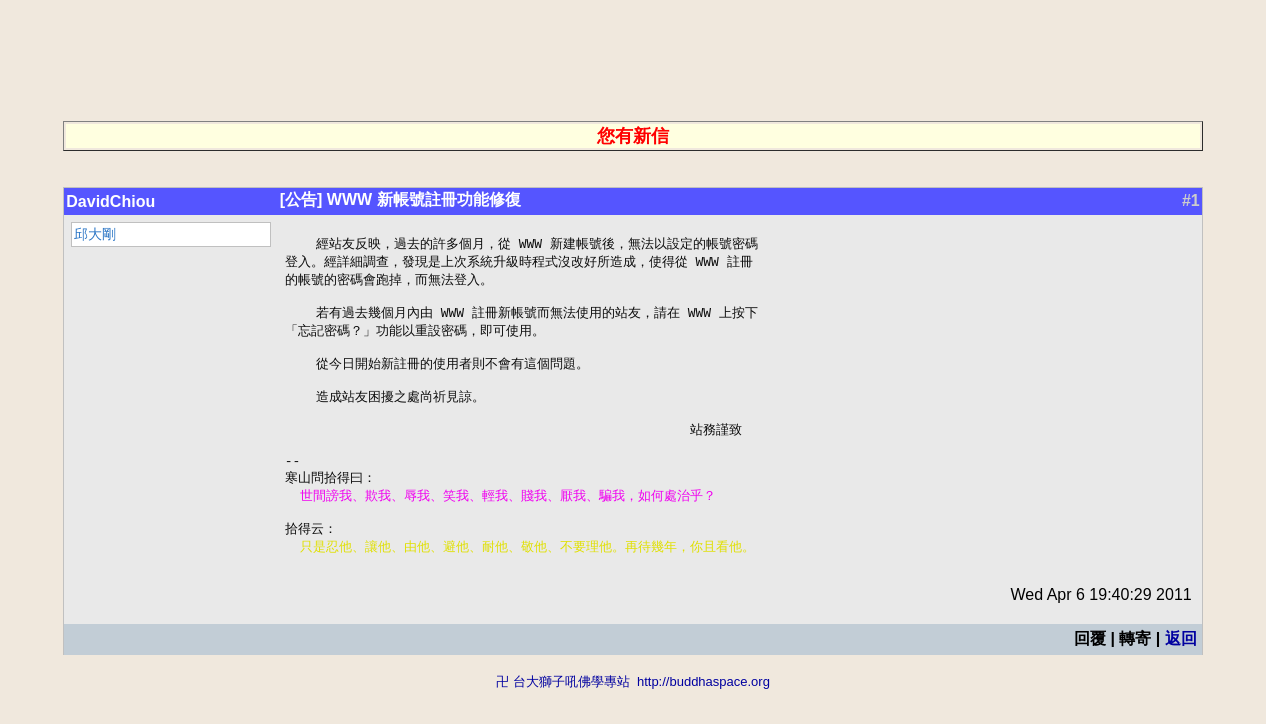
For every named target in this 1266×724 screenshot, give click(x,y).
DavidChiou (110, 201)
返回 (1181, 671)
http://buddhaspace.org (703, 714)
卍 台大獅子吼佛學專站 (563, 714)
